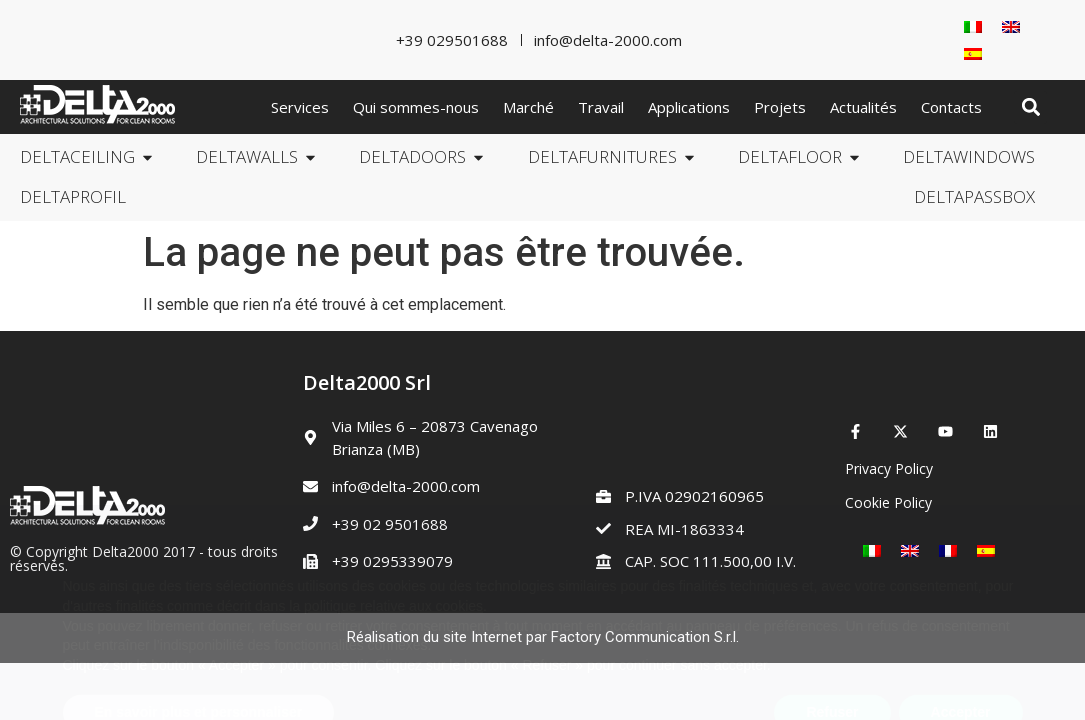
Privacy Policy (889, 468)
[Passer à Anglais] (1011, 26)
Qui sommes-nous (416, 107)
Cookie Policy (888, 502)
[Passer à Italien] (973, 26)
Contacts (951, 107)
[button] (1030, 107)
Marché (528, 107)
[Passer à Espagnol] (973, 53)
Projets (780, 107)
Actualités (863, 107)
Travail (601, 107)
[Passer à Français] (948, 551)
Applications (689, 107)
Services (300, 107)
